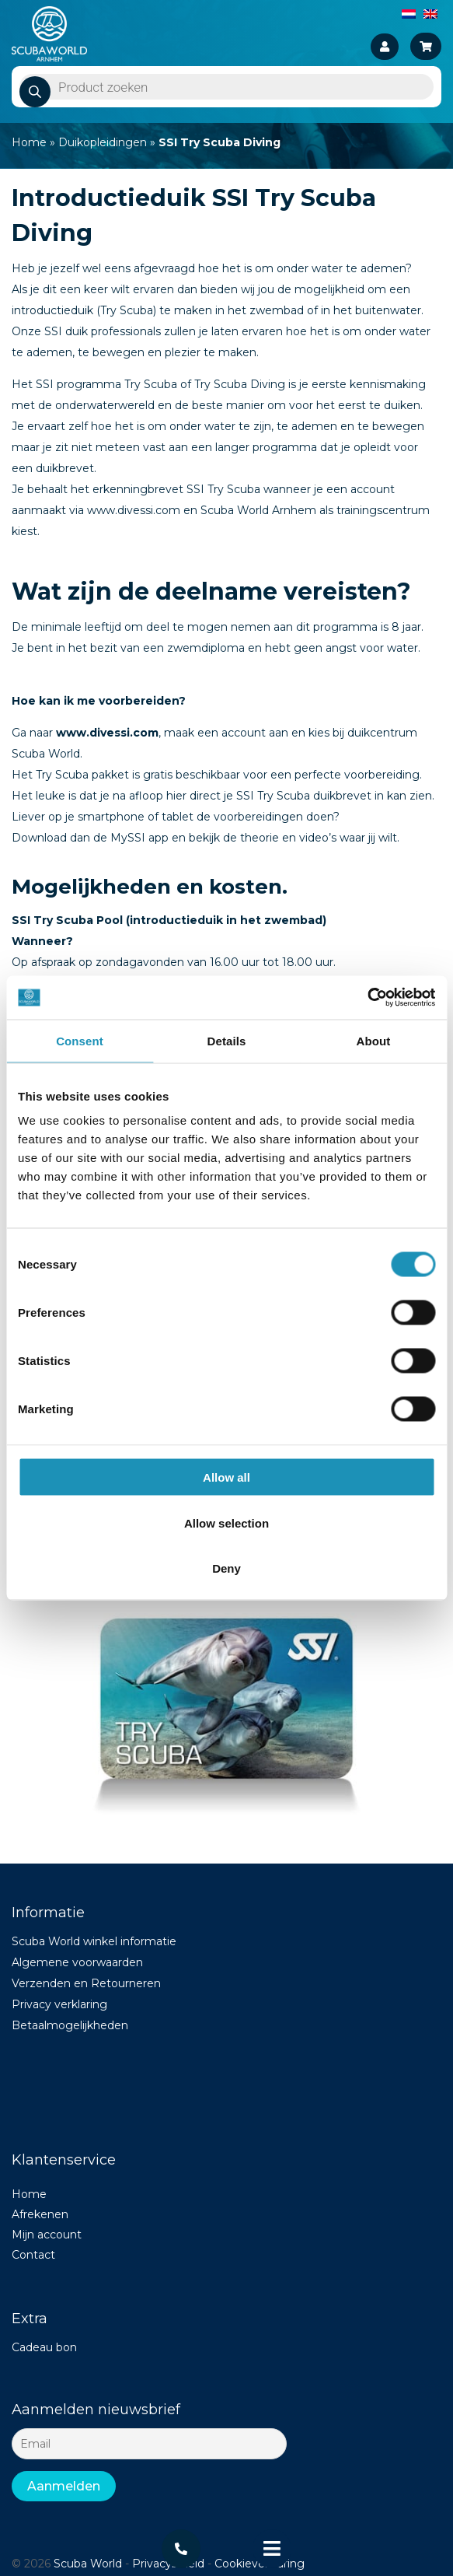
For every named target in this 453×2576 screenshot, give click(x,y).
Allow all (226, 1477)
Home (29, 142)
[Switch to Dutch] (409, 13)
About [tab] (374, 1040)
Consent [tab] (79, 1040)
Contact (33, 2255)
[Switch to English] (430, 13)
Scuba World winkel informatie (94, 1941)
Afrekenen (40, 2214)
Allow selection (226, 1522)
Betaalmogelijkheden (70, 2025)
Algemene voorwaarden (77, 1962)
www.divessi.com (107, 733)
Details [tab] (226, 1040)
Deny (226, 1568)
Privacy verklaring (59, 2004)
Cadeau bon (44, 2347)
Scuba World (88, 2564)
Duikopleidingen (102, 142)
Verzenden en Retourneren (86, 1983)
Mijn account (47, 2235)
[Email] (149, 2443)
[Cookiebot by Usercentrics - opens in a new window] (367, 998)
